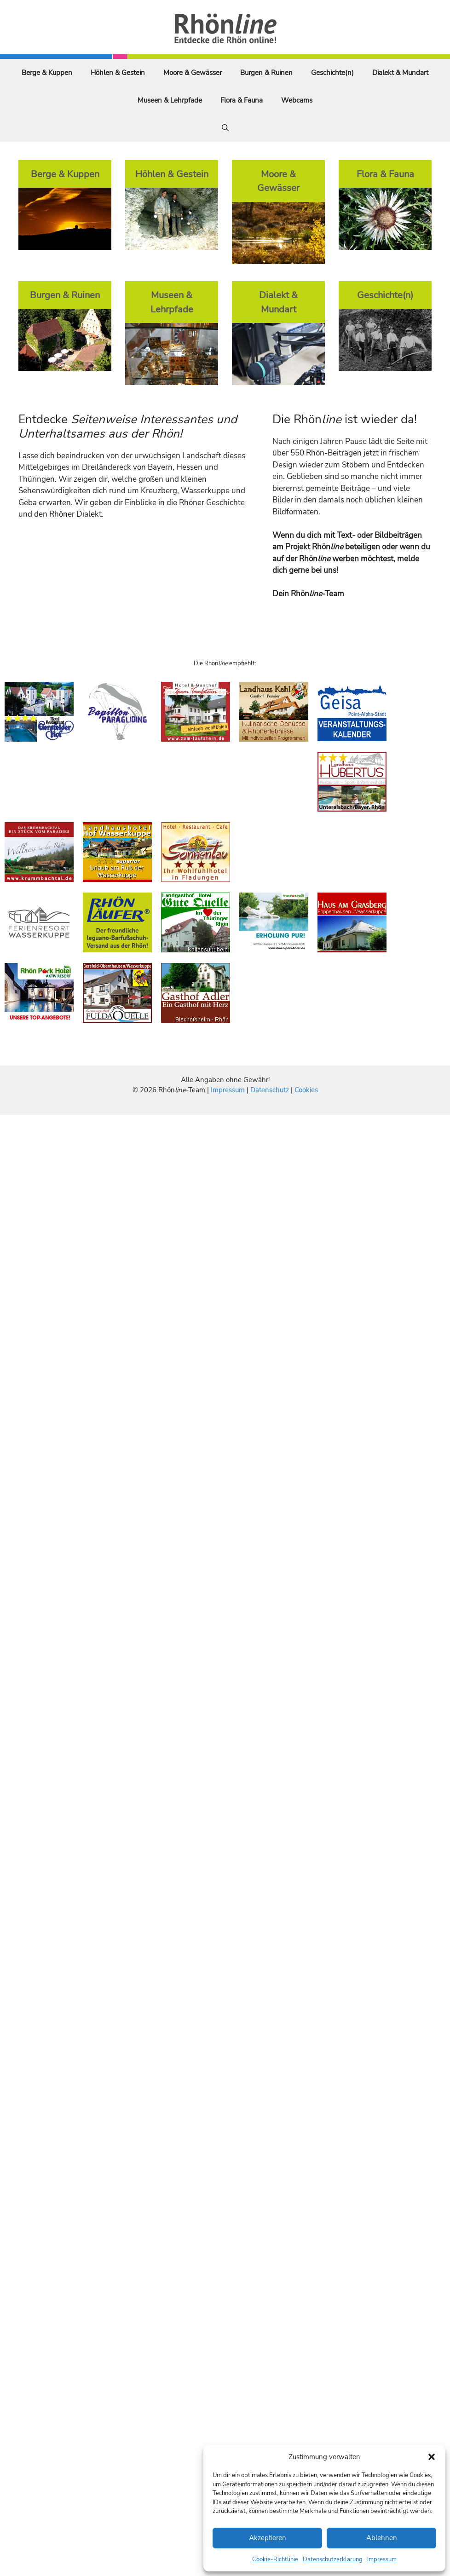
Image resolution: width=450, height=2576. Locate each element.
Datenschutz (269, 1090)
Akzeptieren (267, 2537)
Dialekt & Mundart (400, 72)
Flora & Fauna (241, 100)
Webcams (296, 100)
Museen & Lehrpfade (170, 100)
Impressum (382, 2559)
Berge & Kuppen (47, 72)
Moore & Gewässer (192, 72)
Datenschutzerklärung (333, 2559)
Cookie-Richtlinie (275, 2559)
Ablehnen (381, 2537)
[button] (431, 2456)
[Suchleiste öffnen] (225, 128)
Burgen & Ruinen (266, 72)
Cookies (306, 1090)
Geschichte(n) (332, 72)
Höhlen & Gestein (118, 72)
